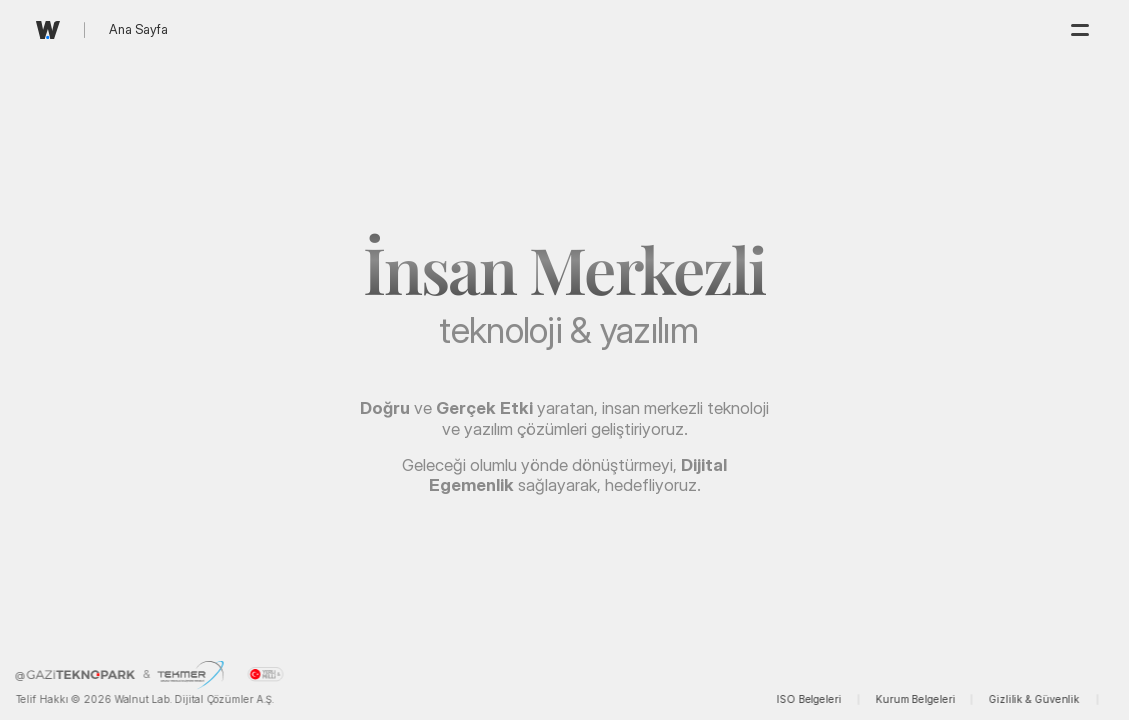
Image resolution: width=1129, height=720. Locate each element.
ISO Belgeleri (809, 699)
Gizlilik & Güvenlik (1034, 699)
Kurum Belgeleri (915, 699)
